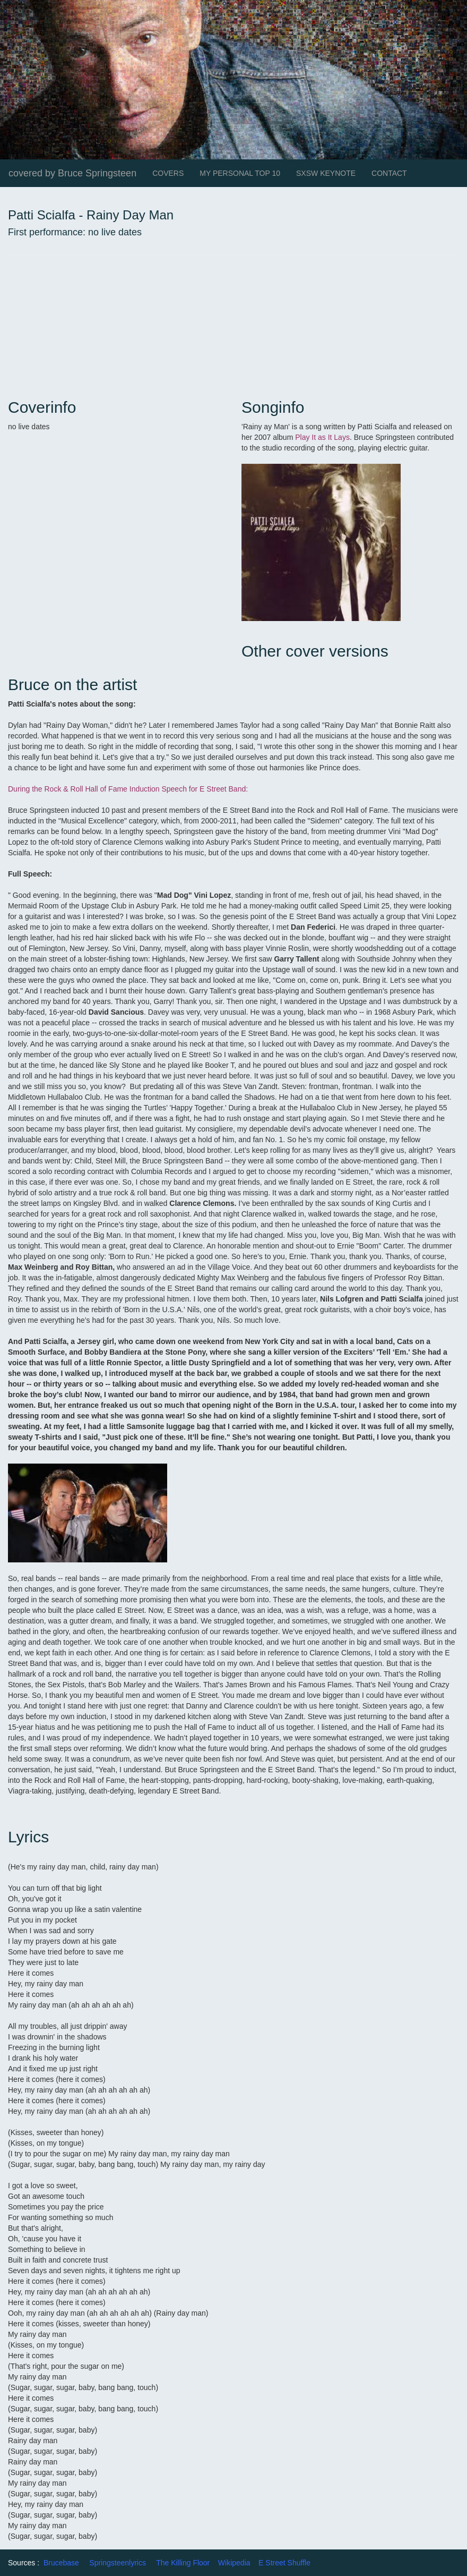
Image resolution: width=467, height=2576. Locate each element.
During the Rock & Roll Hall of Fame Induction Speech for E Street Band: (128, 789)
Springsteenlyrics (117, 2562)
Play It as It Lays (322, 437)
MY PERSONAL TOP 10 (240, 173)
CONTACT (389, 173)
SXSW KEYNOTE (326, 173)
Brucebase (61, 2562)
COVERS (168, 173)
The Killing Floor (183, 2562)
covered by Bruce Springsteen (72, 173)
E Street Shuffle (284, 2562)
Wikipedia (234, 2562)
